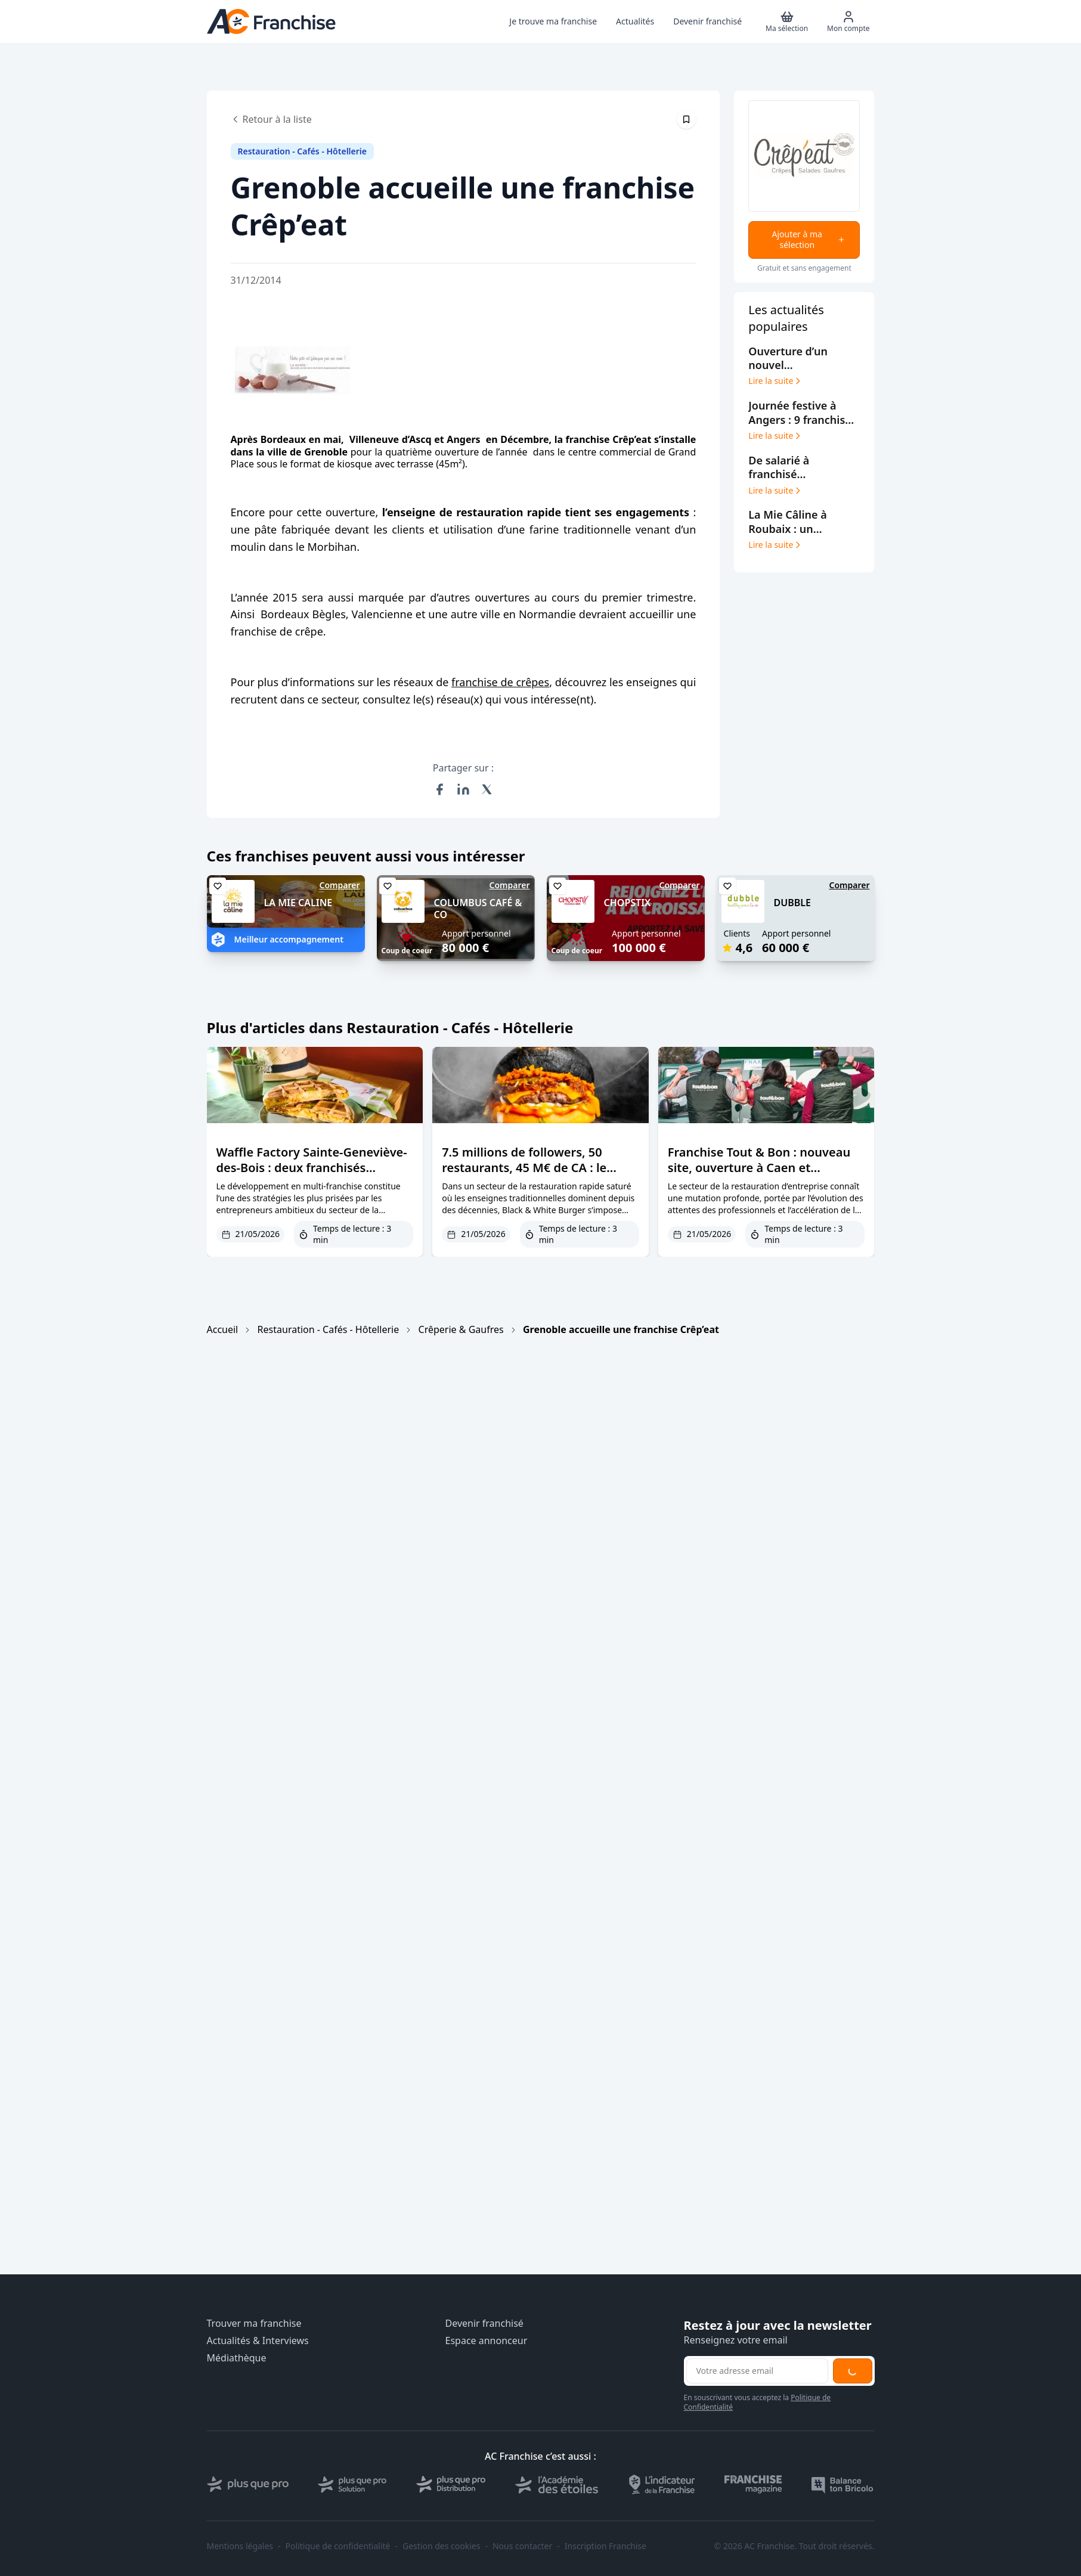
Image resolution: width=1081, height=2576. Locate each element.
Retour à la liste (271, 119)
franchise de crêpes (500, 682)
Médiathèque (237, 2358)
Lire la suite (775, 381)
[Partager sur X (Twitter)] (487, 789)
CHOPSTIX (627, 902)
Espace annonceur (486, 2341)
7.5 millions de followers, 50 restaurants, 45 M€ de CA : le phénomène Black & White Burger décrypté (540, 1175)
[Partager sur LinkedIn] (463, 789)
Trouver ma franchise (254, 2323)
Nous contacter (522, 2546)
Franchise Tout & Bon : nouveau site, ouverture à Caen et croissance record (759, 1167)
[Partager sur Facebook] (439, 789)
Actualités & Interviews (258, 2341)
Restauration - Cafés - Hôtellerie (328, 1329)
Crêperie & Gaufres (461, 1329)
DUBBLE (792, 902)
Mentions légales (240, 2546)
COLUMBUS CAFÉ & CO (478, 909)
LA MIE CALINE (298, 902)
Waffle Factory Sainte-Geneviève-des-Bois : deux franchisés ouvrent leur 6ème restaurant (311, 1167)
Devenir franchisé (484, 2323)
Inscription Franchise (605, 2546)
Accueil (222, 1329)
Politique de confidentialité (338, 2546)
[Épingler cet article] (686, 119)
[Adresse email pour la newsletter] (757, 2370)
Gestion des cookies (441, 2546)
